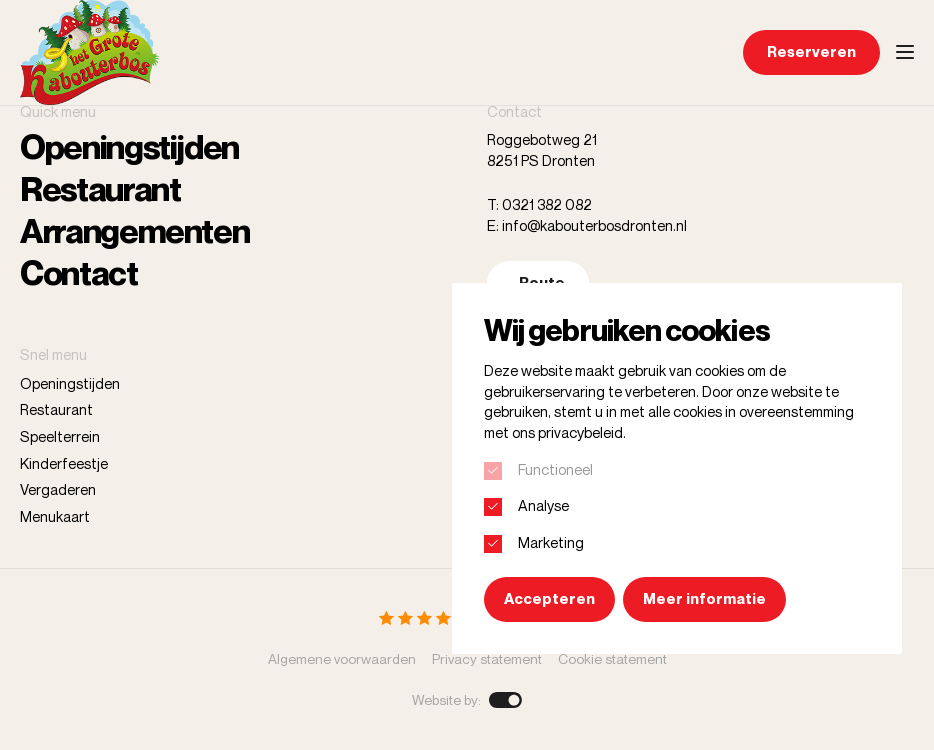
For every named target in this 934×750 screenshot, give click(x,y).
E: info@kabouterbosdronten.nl (587, 225)
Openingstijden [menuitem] (129, 147)
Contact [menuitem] (79, 273)
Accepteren (549, 598)
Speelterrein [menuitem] (60, 436)
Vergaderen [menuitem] (58, 489)
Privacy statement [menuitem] (487, 659)
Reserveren (811, 51)
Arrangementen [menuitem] (134, 231)
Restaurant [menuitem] (100, 189)
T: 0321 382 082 (539, 204)
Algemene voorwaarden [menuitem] (342, 659)
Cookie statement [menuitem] (612, 659)
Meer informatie (704, 598)
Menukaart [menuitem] (55, 516)
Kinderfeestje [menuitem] (64, 463)
